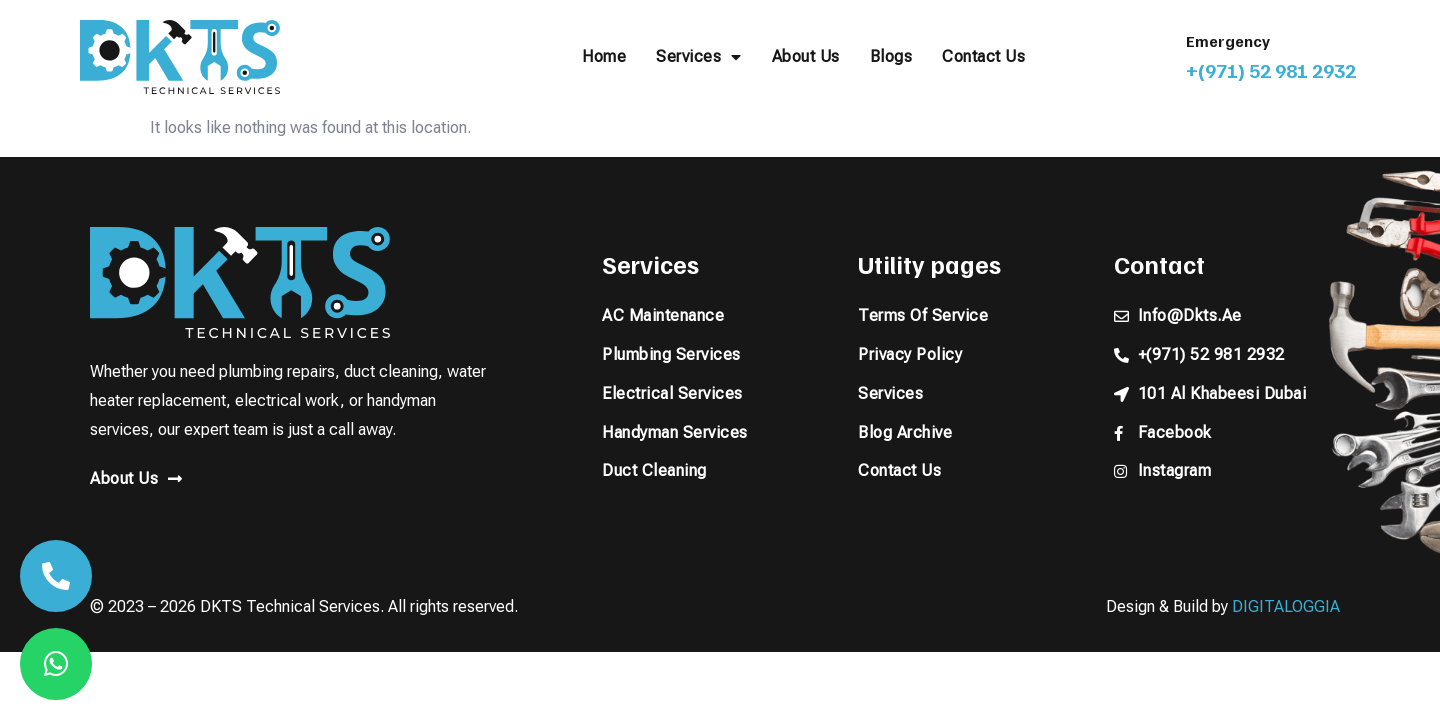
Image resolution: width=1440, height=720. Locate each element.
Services (699, 57)
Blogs (891, 56)
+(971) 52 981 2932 (1271, 70)
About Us (806, 56)
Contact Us (983, 56)
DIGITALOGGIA (1286, 606)
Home (604, 56)
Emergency (1228, 41)
